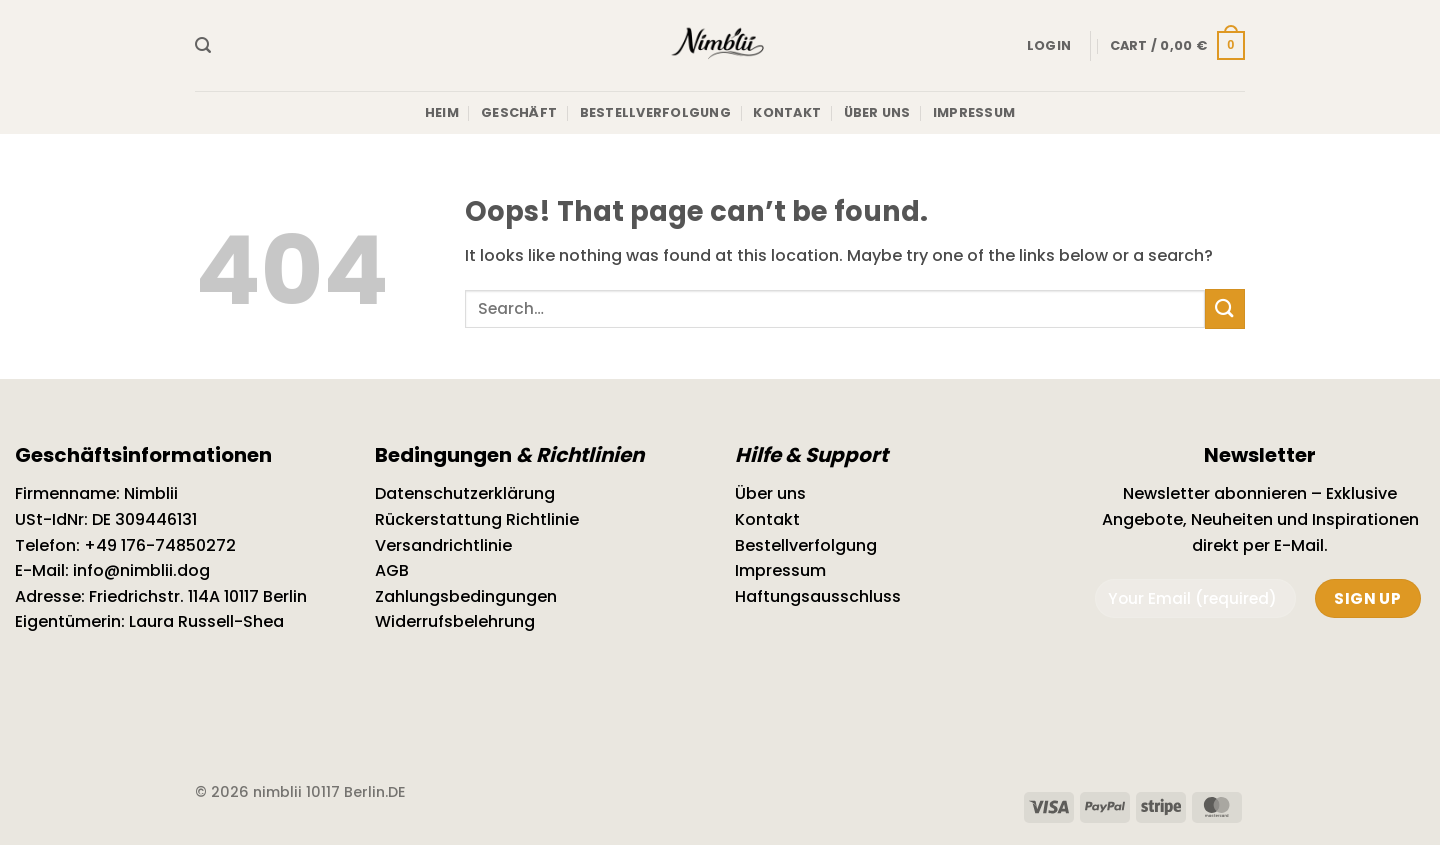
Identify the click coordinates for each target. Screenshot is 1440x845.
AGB (392, 570)
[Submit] (1225, 308)
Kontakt (787, 112)
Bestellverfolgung (655, 112)
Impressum (974, 112)
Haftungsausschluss (818, 596)
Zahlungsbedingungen (466, 596)
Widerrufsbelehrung (455, 621)
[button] (203, 45)
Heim (442, 112)
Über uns (877, 112)
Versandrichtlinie (443, 545)
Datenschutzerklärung (465, 493)
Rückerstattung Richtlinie (477, 519)
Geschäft (519, 112)
